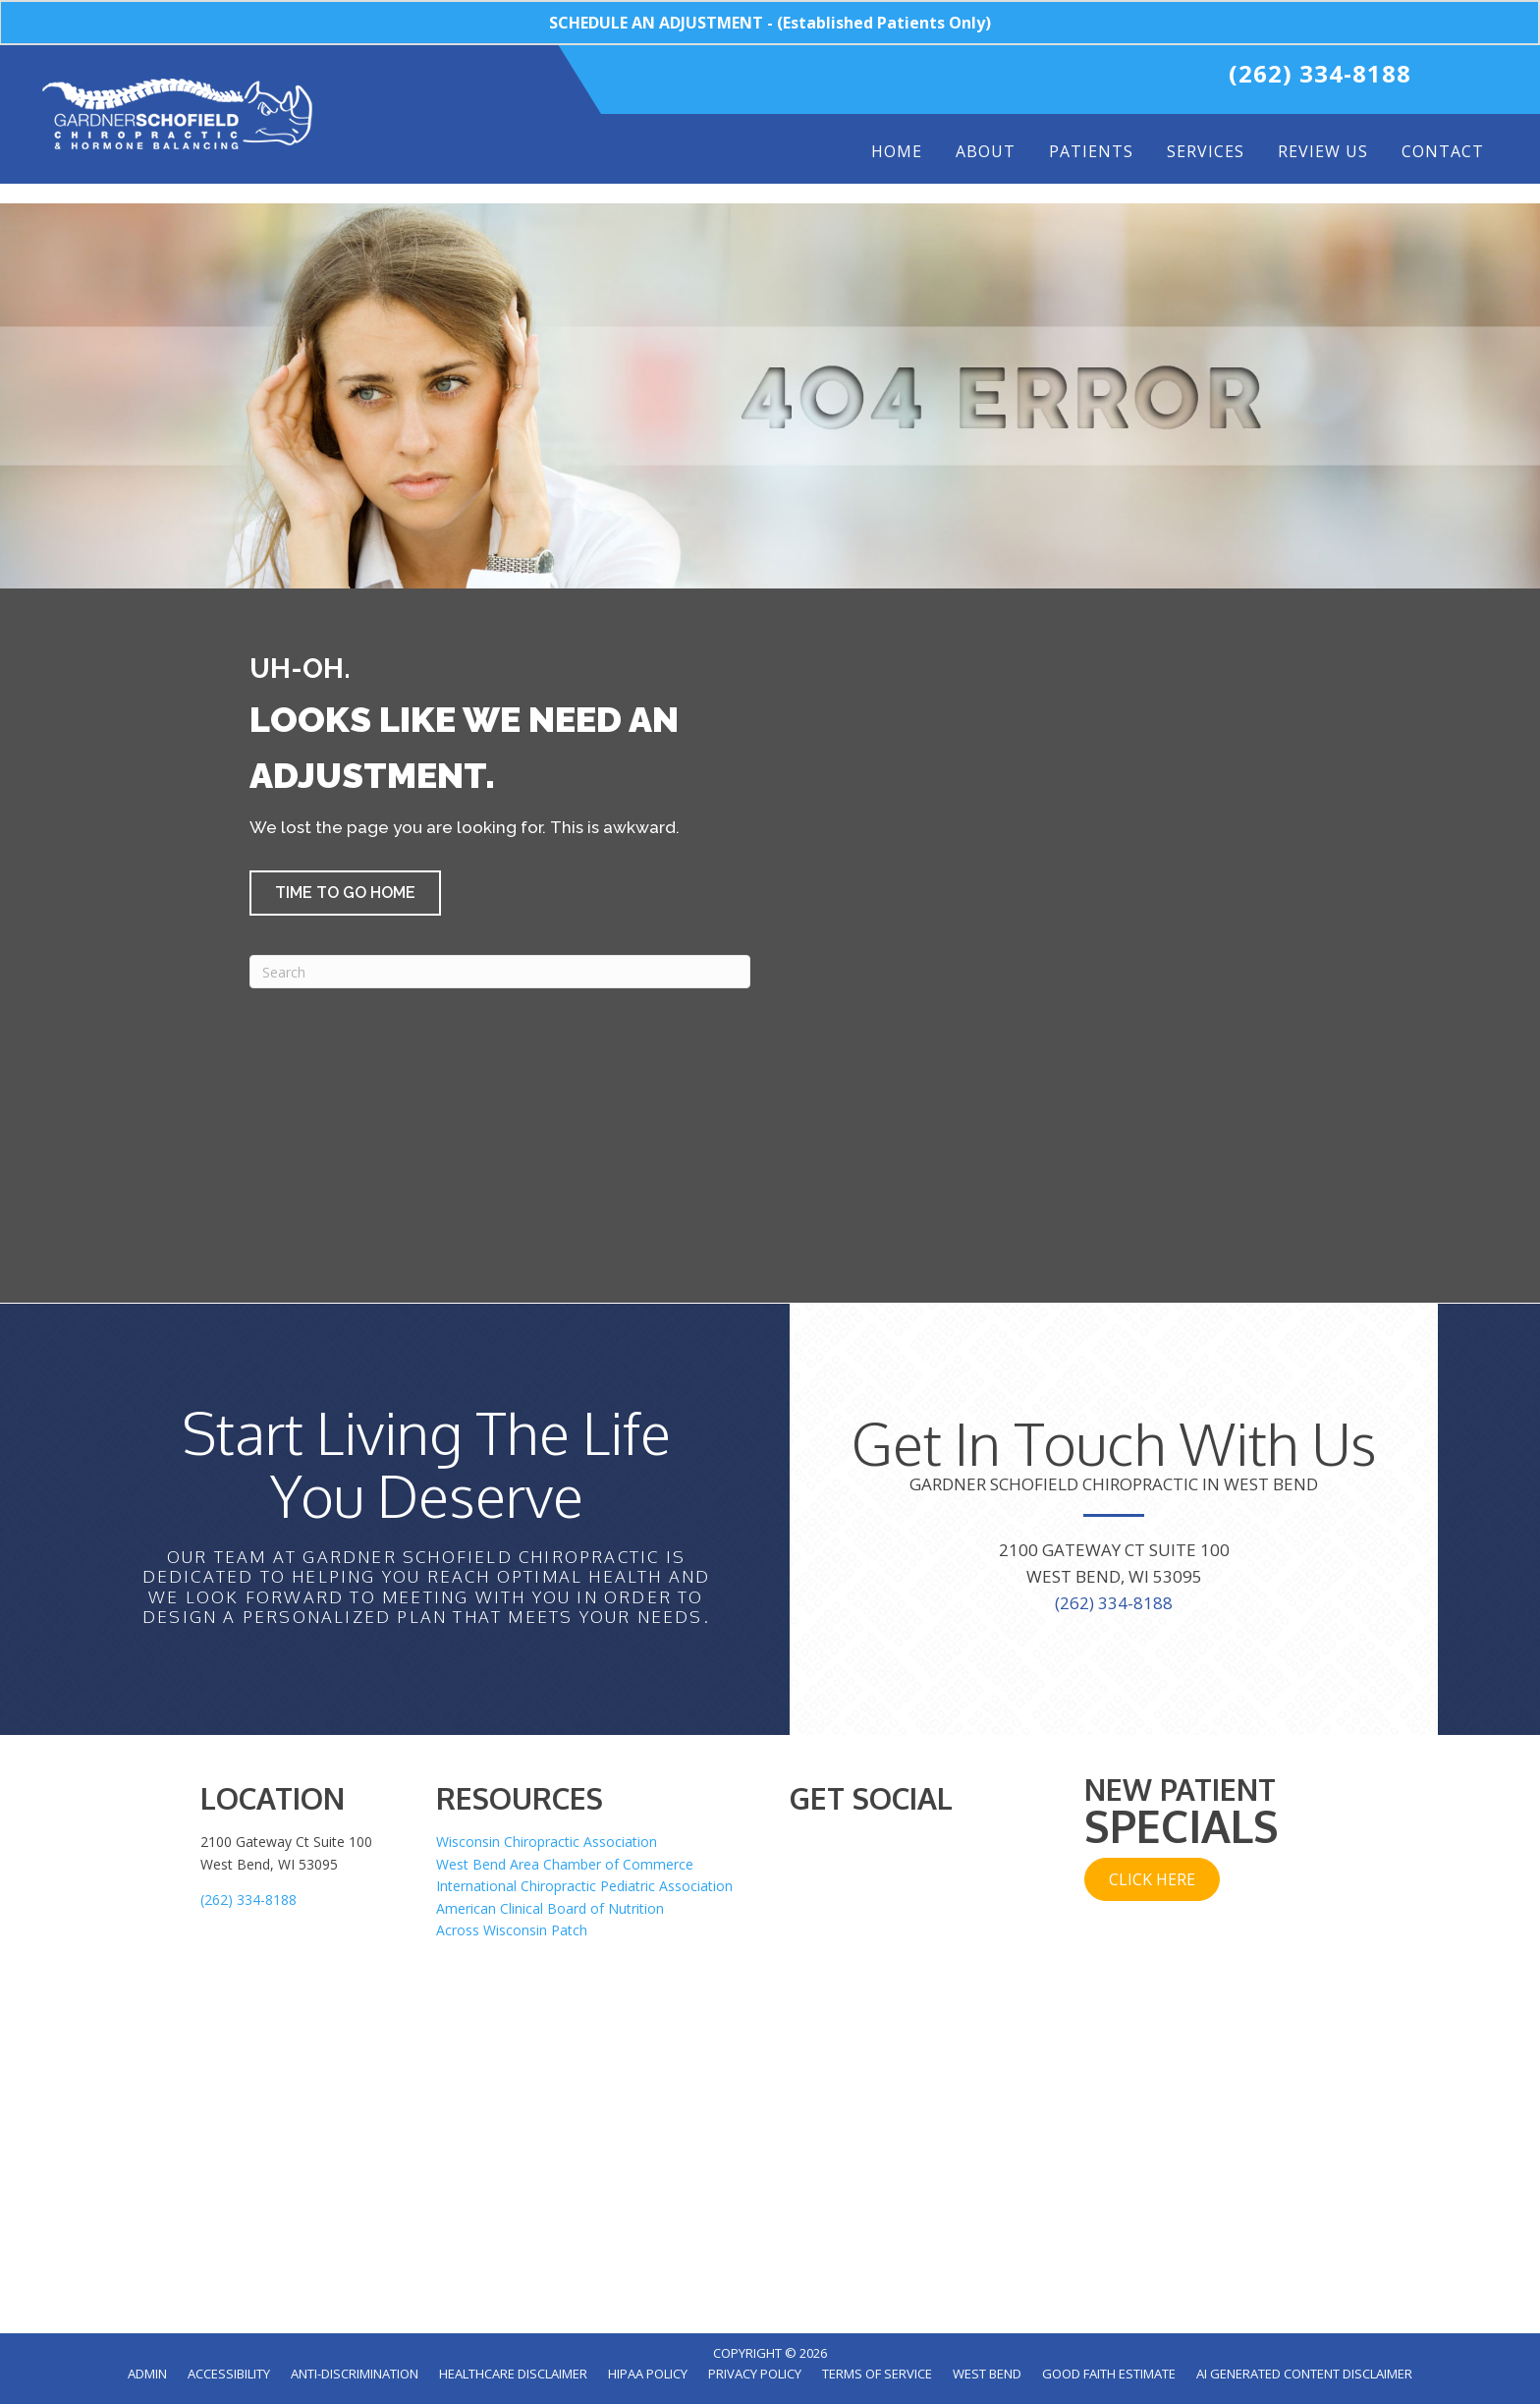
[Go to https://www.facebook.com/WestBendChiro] (960, 79)
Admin (147, 2373)
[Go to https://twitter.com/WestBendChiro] (1002, 79)
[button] (345, 893)
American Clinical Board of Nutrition (550, 1908)
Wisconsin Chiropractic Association (546, 1841)
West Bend (987, 2373)
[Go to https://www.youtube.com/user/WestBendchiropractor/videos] (1043, 79)
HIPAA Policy (648, 2373)
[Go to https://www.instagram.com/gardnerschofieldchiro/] (1084, 79)
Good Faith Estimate (1109, 2373)
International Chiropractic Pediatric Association (584, 1885)
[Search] (499, 971)
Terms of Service (877, 2373)
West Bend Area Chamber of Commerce (564, 1864)
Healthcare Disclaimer (513, 2373)
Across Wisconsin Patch (511, 1930)
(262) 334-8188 (1320, 73)
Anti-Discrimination (354, 2373)
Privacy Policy (754, 2373)
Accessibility (229, 2373)
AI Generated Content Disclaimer (1304, 2373)
